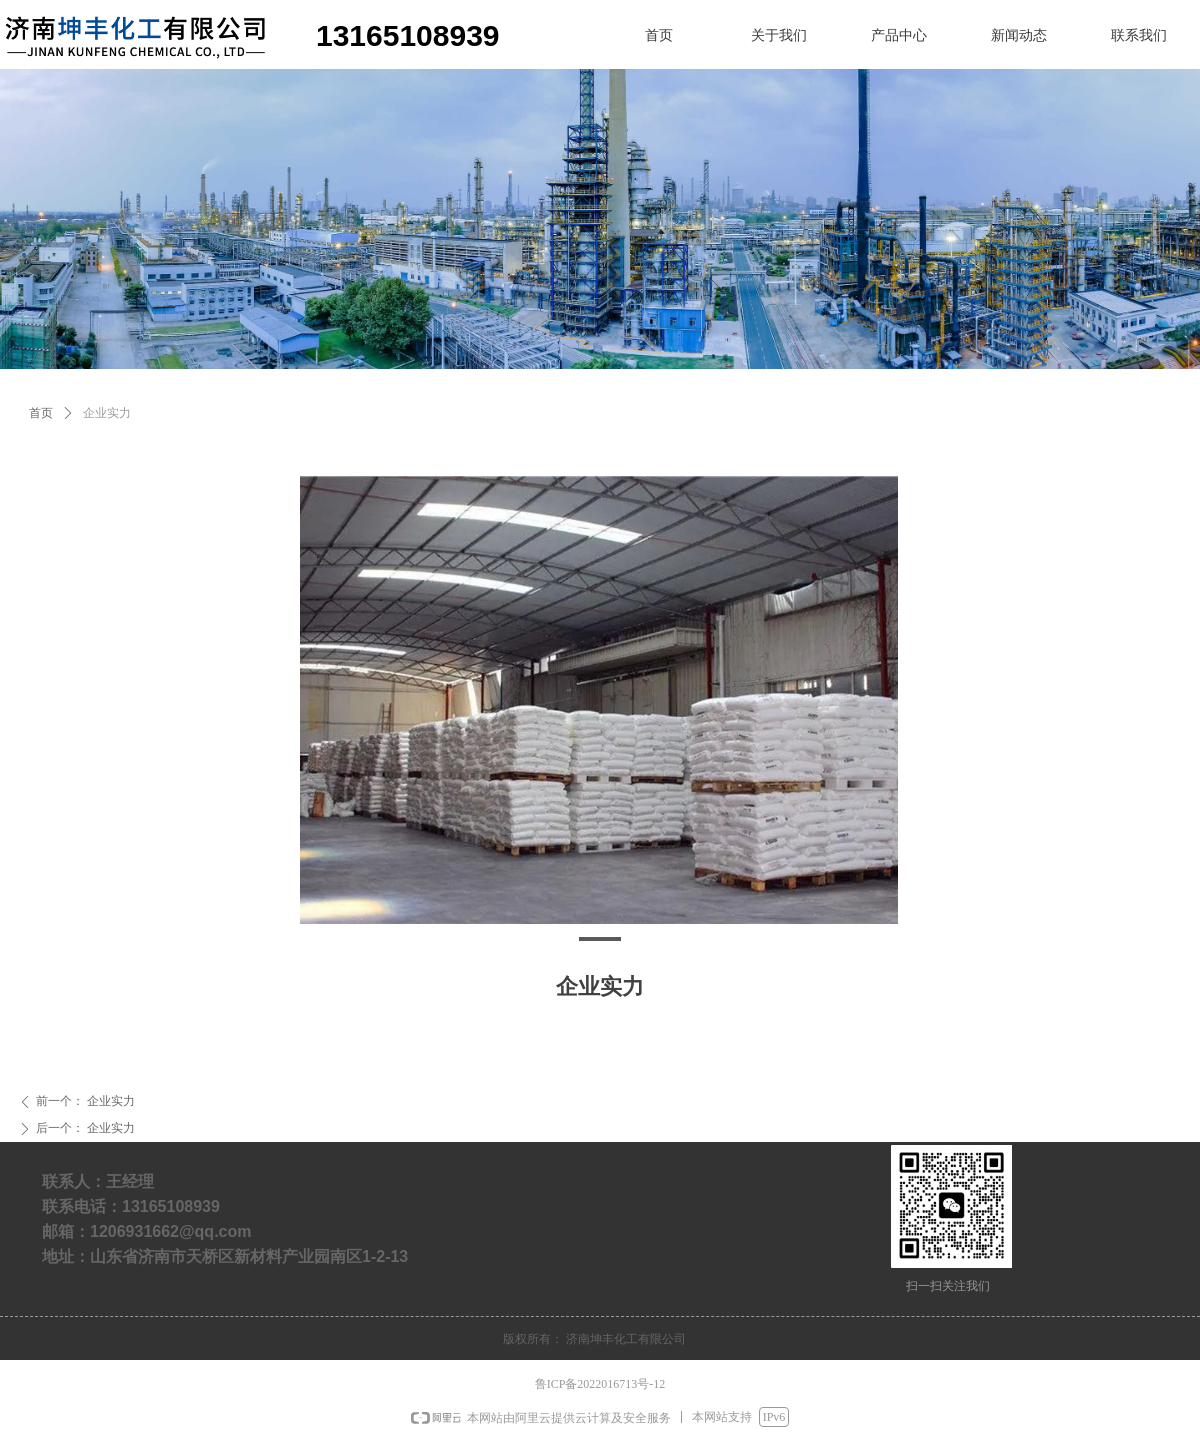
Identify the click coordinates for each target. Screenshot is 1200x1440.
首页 (41, 413)
